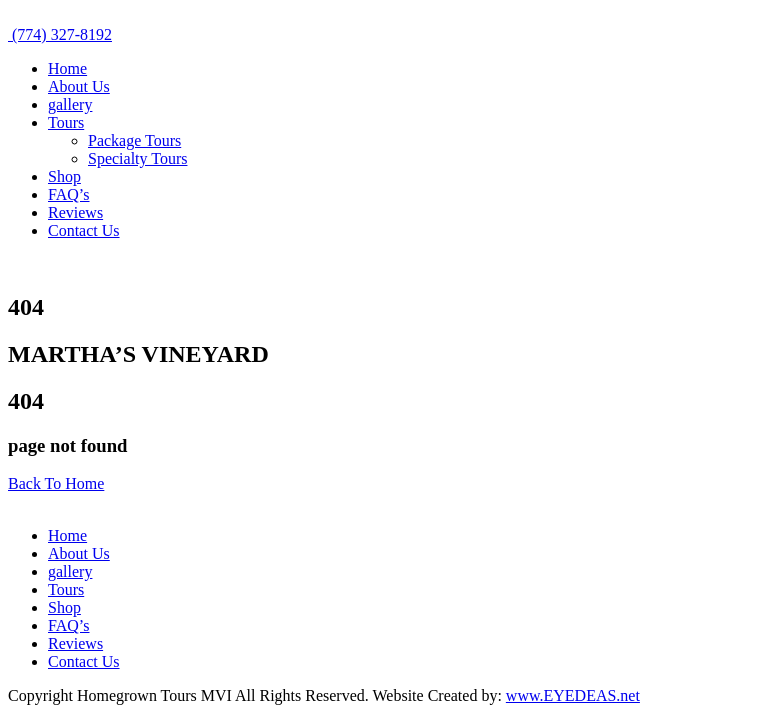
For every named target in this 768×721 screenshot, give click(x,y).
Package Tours (134, 140)
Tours (66, 122)
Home (67, 68)
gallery (70, 104)
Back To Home (56, 483)
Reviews (75, 212)
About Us (79, 86)
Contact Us (84, 230)
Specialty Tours (137, 158)
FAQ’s (69, 194)
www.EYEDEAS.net (573, 695)
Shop (64, 176)
